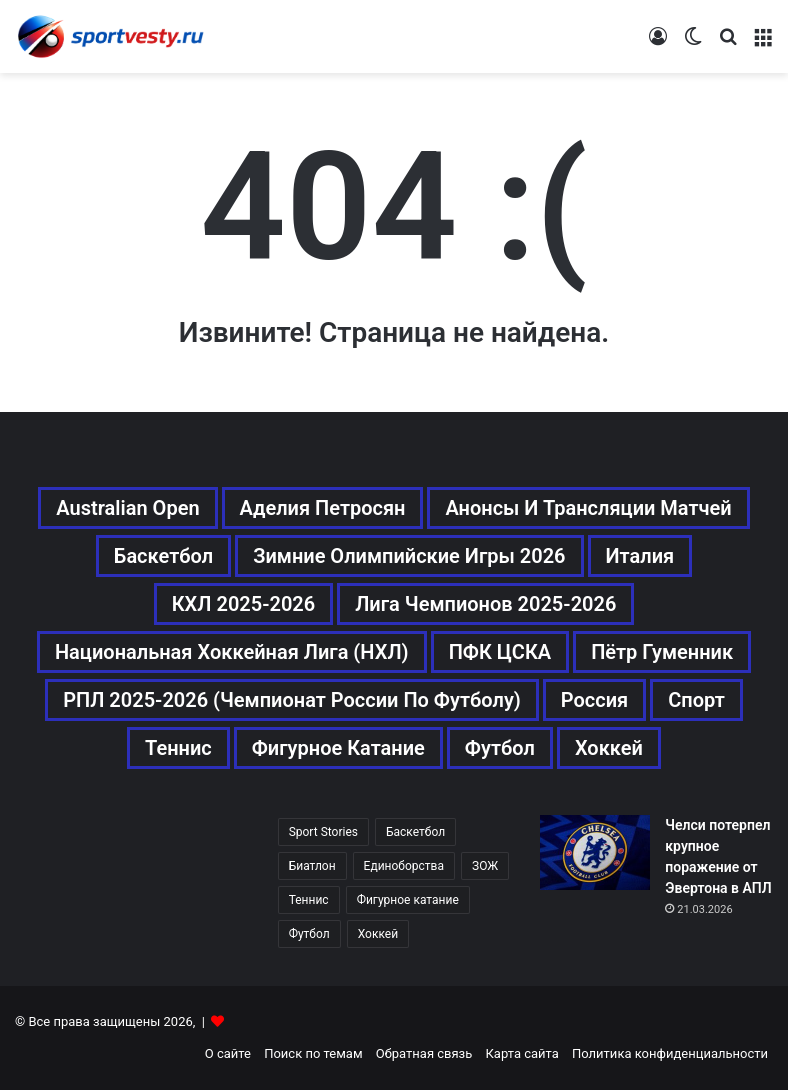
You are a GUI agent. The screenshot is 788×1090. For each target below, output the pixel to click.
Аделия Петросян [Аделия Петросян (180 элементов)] (323, 508)
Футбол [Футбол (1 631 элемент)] (500, 748)
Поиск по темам (313, 1053)
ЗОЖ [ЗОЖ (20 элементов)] (485, 866)
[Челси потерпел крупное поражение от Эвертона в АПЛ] (595, 852)
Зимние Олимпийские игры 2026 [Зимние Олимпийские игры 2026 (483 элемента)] (409, 556)
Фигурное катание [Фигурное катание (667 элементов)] (338, 748)
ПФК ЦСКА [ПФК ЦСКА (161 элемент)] (500, 652)
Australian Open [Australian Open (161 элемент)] (127, 508)
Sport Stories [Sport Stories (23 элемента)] (323, 832)
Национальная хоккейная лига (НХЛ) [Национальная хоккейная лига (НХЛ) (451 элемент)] (232, 652)
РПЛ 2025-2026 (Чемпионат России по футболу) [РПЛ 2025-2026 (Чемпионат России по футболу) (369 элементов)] (292, 700)
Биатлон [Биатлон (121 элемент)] (312, 866)
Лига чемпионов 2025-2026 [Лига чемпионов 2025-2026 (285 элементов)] (485, 604)
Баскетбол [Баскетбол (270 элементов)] (163, 556)
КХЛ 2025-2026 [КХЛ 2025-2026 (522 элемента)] (244, 604)
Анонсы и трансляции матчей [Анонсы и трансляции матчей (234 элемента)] (588, 508)
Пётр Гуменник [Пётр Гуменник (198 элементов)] (662, 652)
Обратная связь (424, 1053)
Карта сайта (522, 1053)
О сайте (228, 1053)
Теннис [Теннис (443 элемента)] (178, 748)
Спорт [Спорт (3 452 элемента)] (696, 700)
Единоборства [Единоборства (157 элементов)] (404, 866)
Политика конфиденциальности (670, 1053)
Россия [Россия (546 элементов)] (594, 700)
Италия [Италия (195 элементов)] (640, 556)
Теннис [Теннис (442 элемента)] (309, 900)
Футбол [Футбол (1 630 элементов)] (309, 934)
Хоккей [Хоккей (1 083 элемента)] (609, 748)
